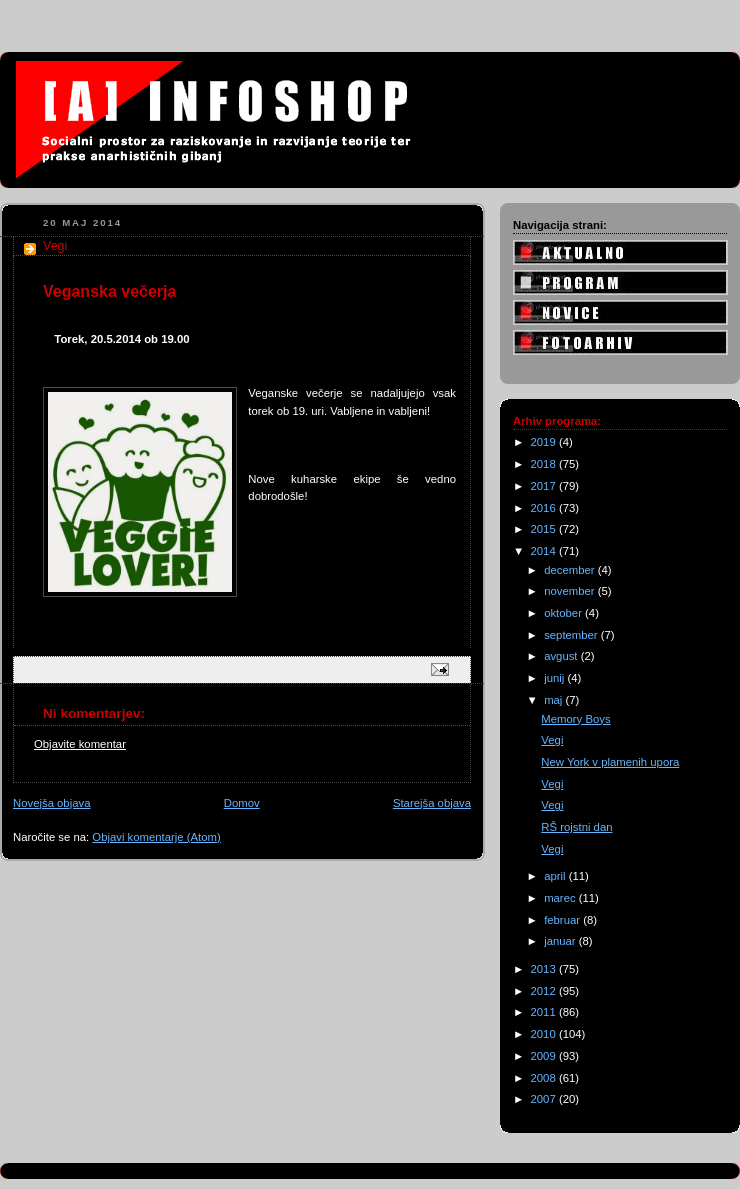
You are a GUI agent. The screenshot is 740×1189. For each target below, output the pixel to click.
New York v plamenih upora (610, 762)
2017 (545, 486)
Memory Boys (575, 719)
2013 (545, 969)
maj (554, 700)
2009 (545, 1056)
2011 (545, 1012)
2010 (545, 1034)
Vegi (552, 740)
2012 (545, 991)
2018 (545, 464)
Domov (242, 803)
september (572, 635)
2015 (545, 529)
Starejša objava (432, 803)
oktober (564, 613)
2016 (545, 508)
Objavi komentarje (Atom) (156, 837)
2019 (545, 442)
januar (561, 941)
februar (563, 920)
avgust (562, 656)
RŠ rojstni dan (576, 827)
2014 (545, 551)
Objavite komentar (80, 744)
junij (555, 678)
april (556, 876)
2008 (545, 1078)
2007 (545, 1099)
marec (561, 898)
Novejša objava (51, 803)
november (571, 591)
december (571, 570)
